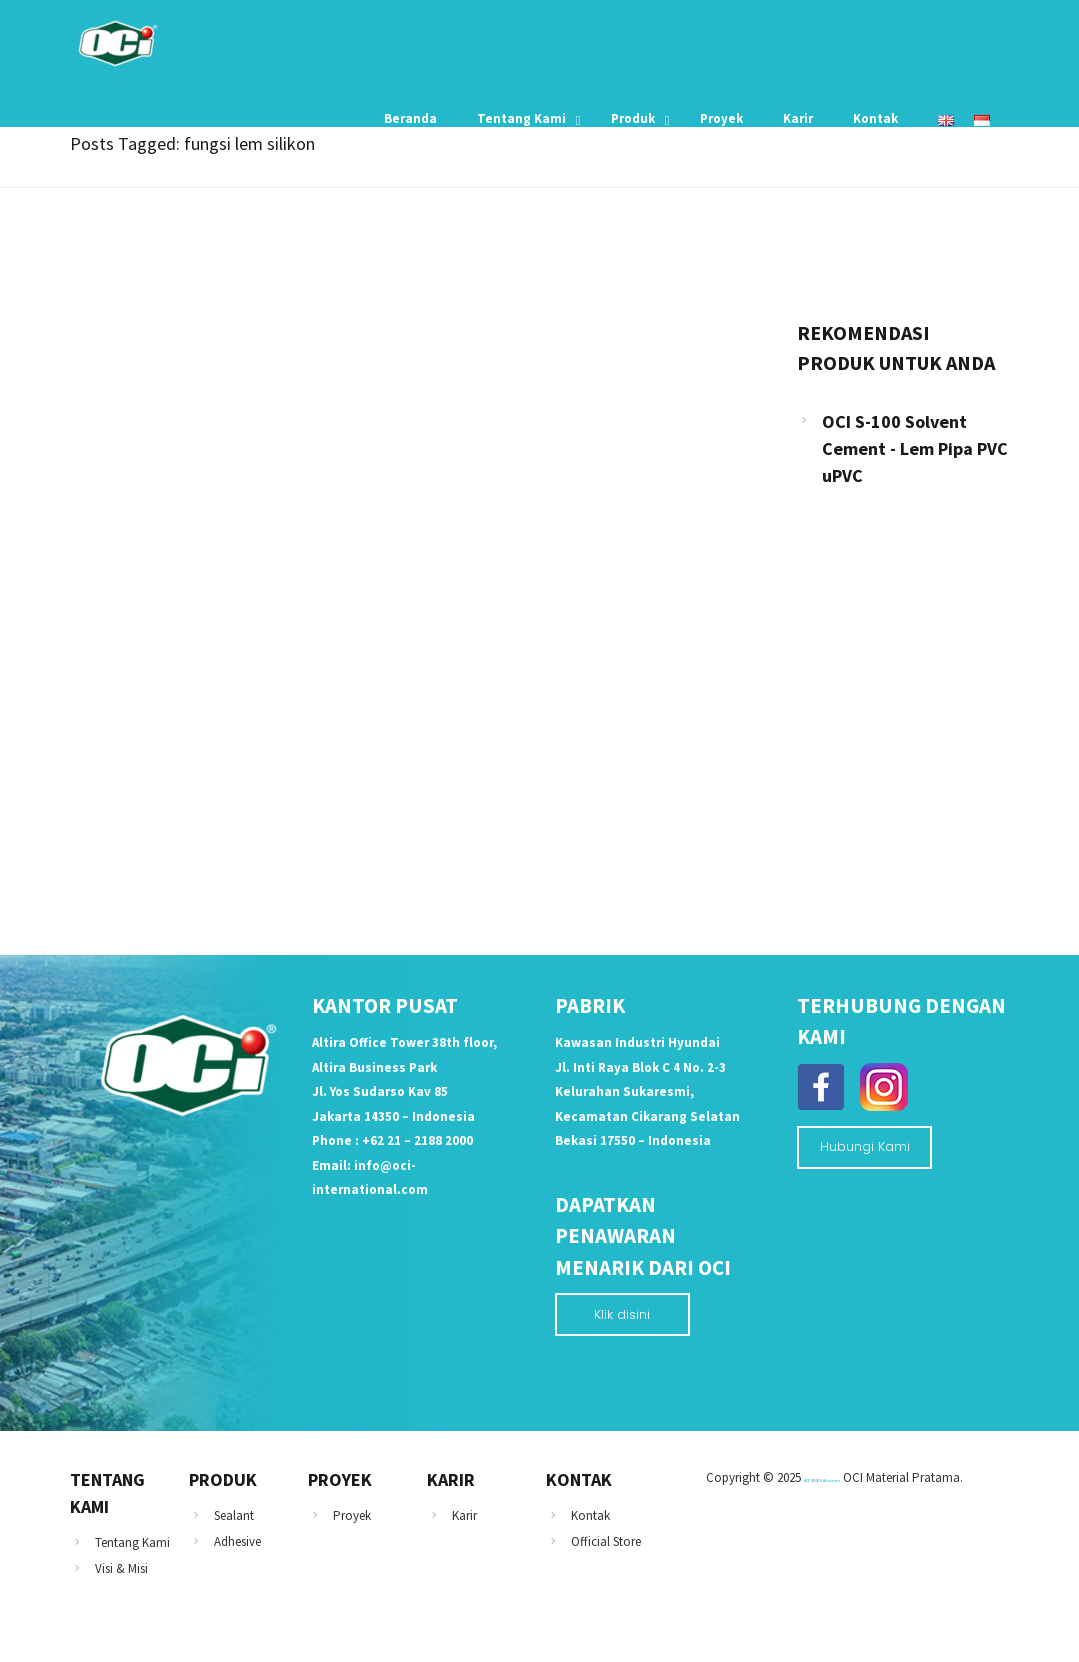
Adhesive (237, 1541)
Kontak (590, 1515)
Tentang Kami (132, 1542)
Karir (464, 1515)
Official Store (606, 1541)
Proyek (352, 1515)
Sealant (234, 1515)
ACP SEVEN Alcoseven (822, 1480)
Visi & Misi (121, 1568)
